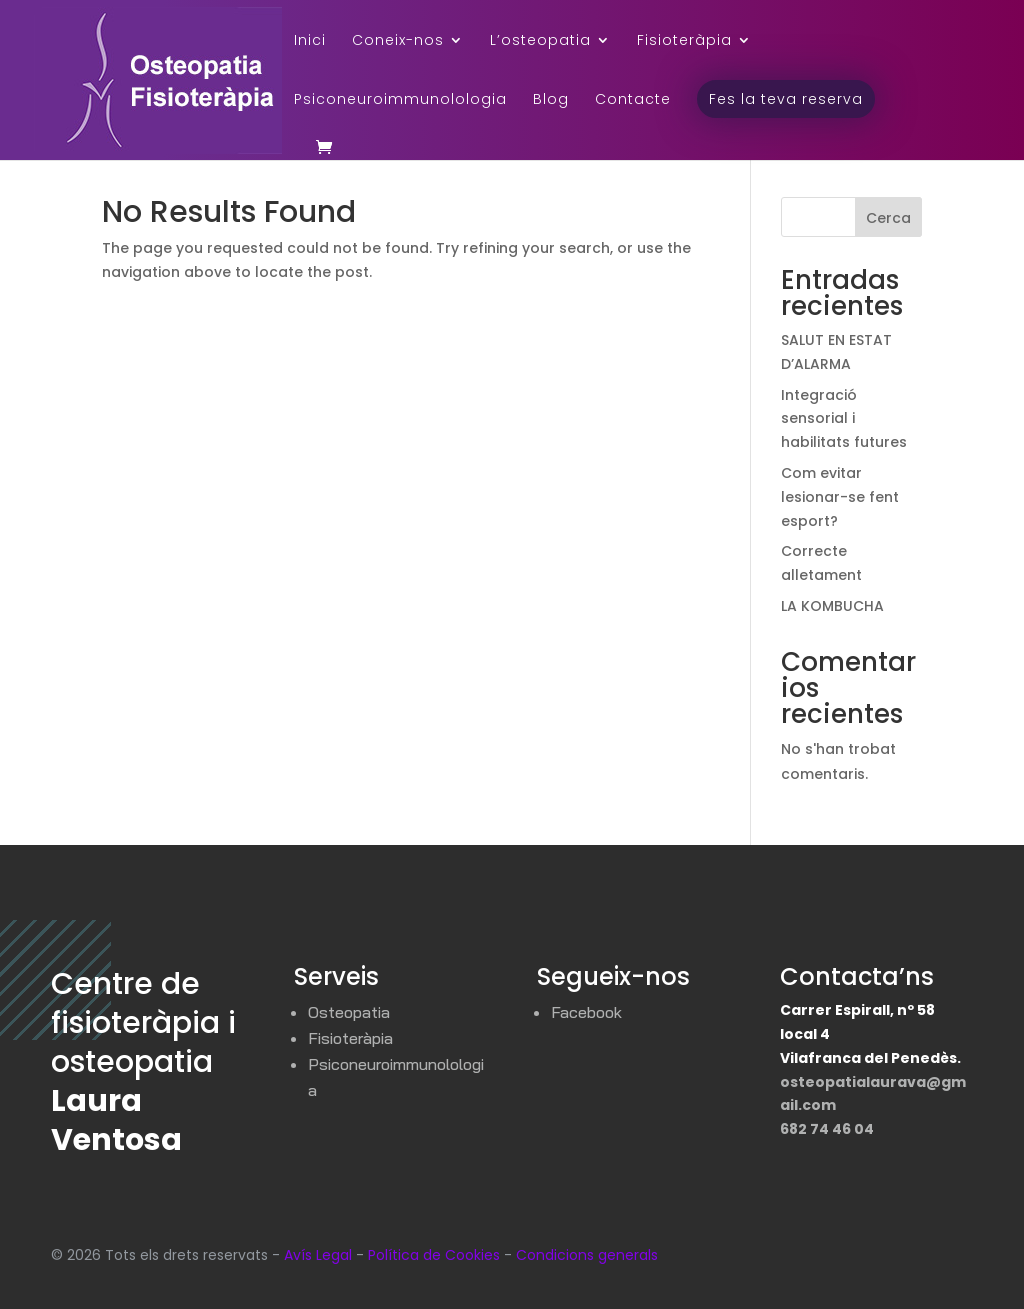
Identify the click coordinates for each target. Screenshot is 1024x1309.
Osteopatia (349, 1012)
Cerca (888, 218)
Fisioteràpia (684, 41)
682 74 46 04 (827, 1129)
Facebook (586, 1012)
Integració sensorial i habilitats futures (844, 419)
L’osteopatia (540, 41)
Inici (310, 41)
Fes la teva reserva (786, 99)
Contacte (633, 100)
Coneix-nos (398, 41)
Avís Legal (318, 1255)
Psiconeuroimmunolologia (400, 100)
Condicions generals (587, 1255)
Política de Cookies (434, 1255)
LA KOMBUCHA (832, 606)
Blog (551, 100)
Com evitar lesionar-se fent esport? (840, 497)
